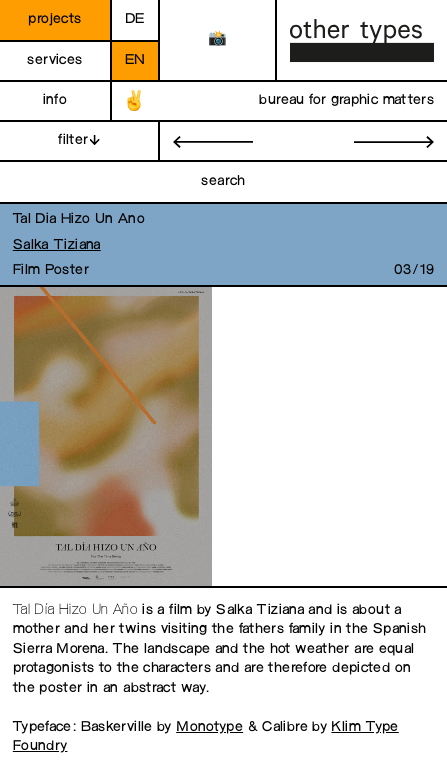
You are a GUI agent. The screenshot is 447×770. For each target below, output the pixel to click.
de (135, 19)
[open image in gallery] (104, 437)
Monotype (209, 727)
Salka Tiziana (57, 245)
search (223, 181)
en (135, 60)
